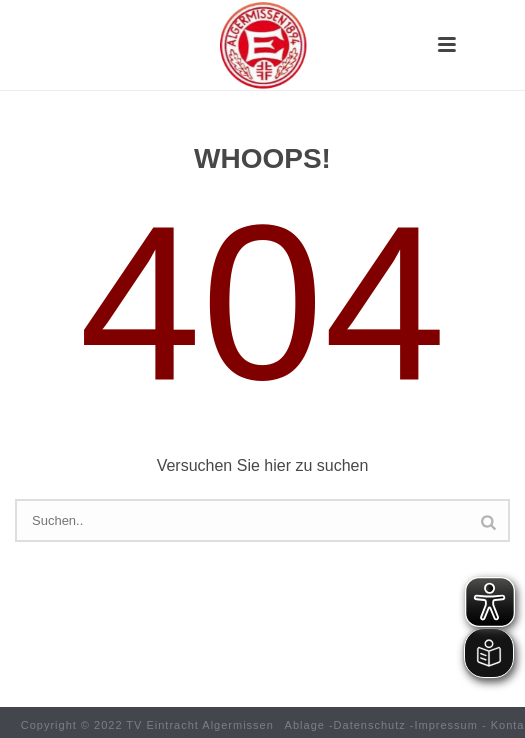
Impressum (446, 725)
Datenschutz (370, 725)
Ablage (305, 725)
